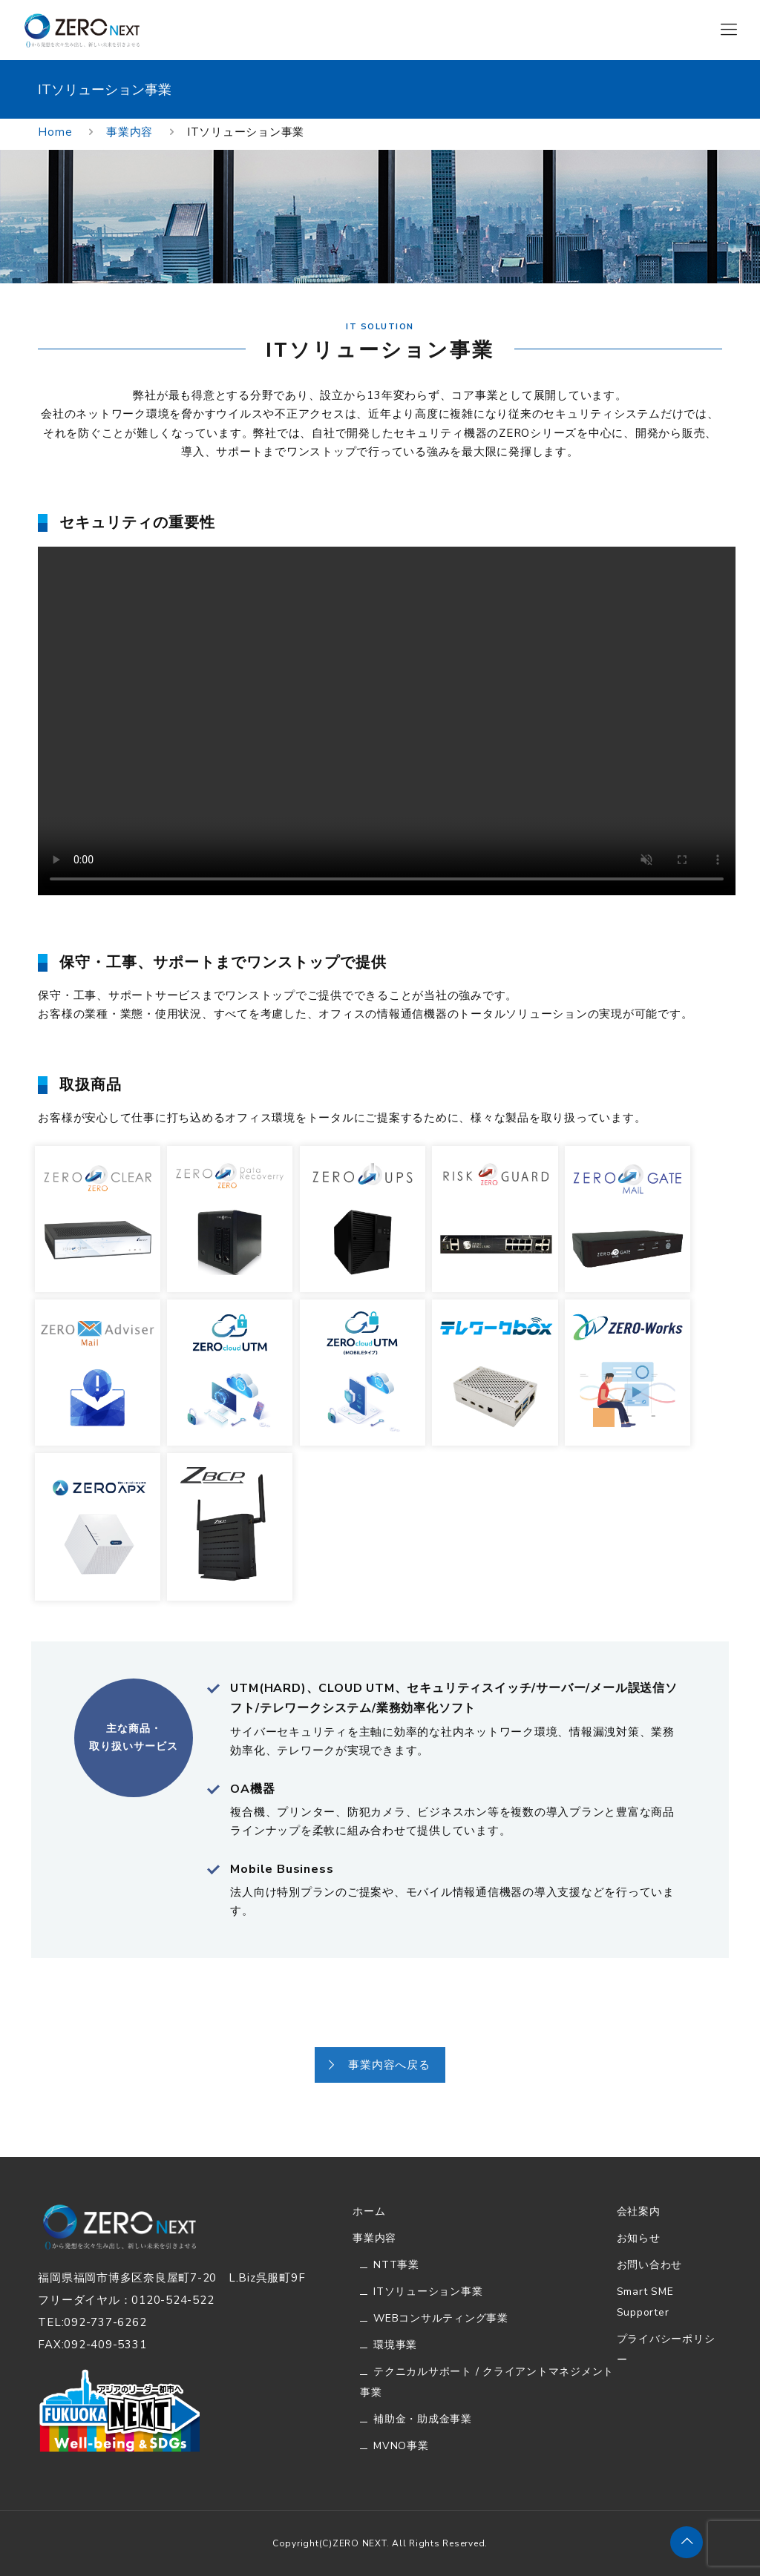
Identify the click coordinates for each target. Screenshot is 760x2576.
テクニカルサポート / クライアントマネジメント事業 (487, 2382)
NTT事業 (396, 2265)
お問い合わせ (650, 2265)
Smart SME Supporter (645, 2302)
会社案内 (639, 2211)
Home (55, 132)
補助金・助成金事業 (422, 2419)
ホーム (369, 2211)
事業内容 (129, 132)
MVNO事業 (401, 2446)
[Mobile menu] (728, 29)
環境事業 (395, 2345)
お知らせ (639, 2238)
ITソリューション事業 (427, 2292)
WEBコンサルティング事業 (440, 2318)
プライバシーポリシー (666, 2349)
